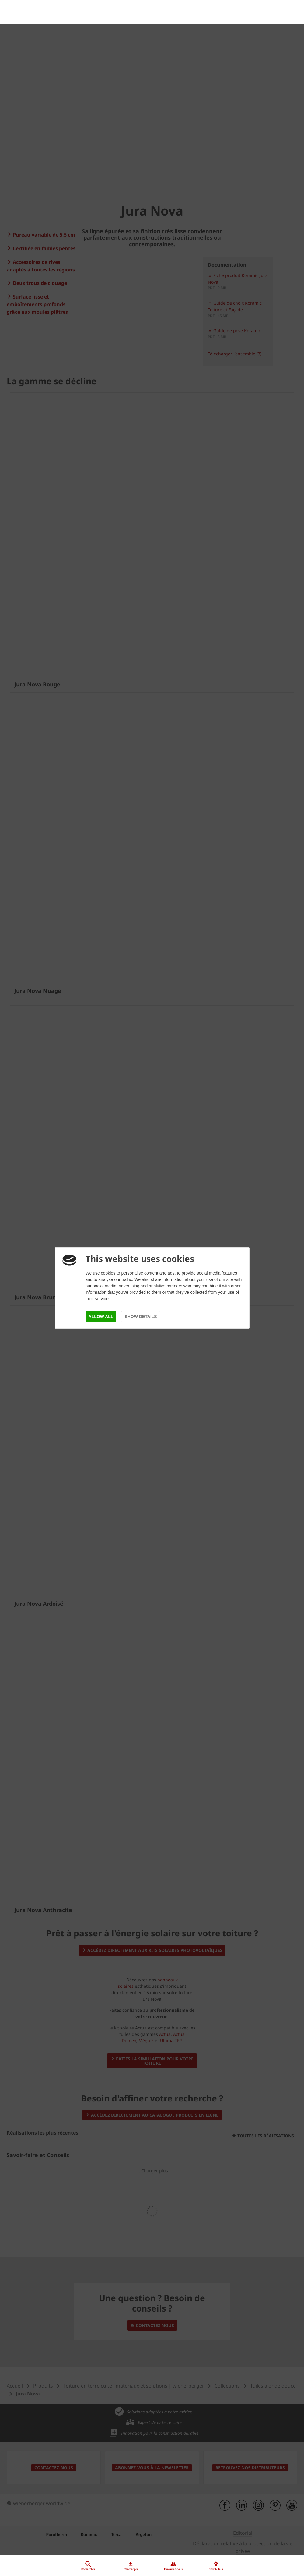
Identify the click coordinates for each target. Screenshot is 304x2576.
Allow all (101, 1316)
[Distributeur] (152, 2528)
